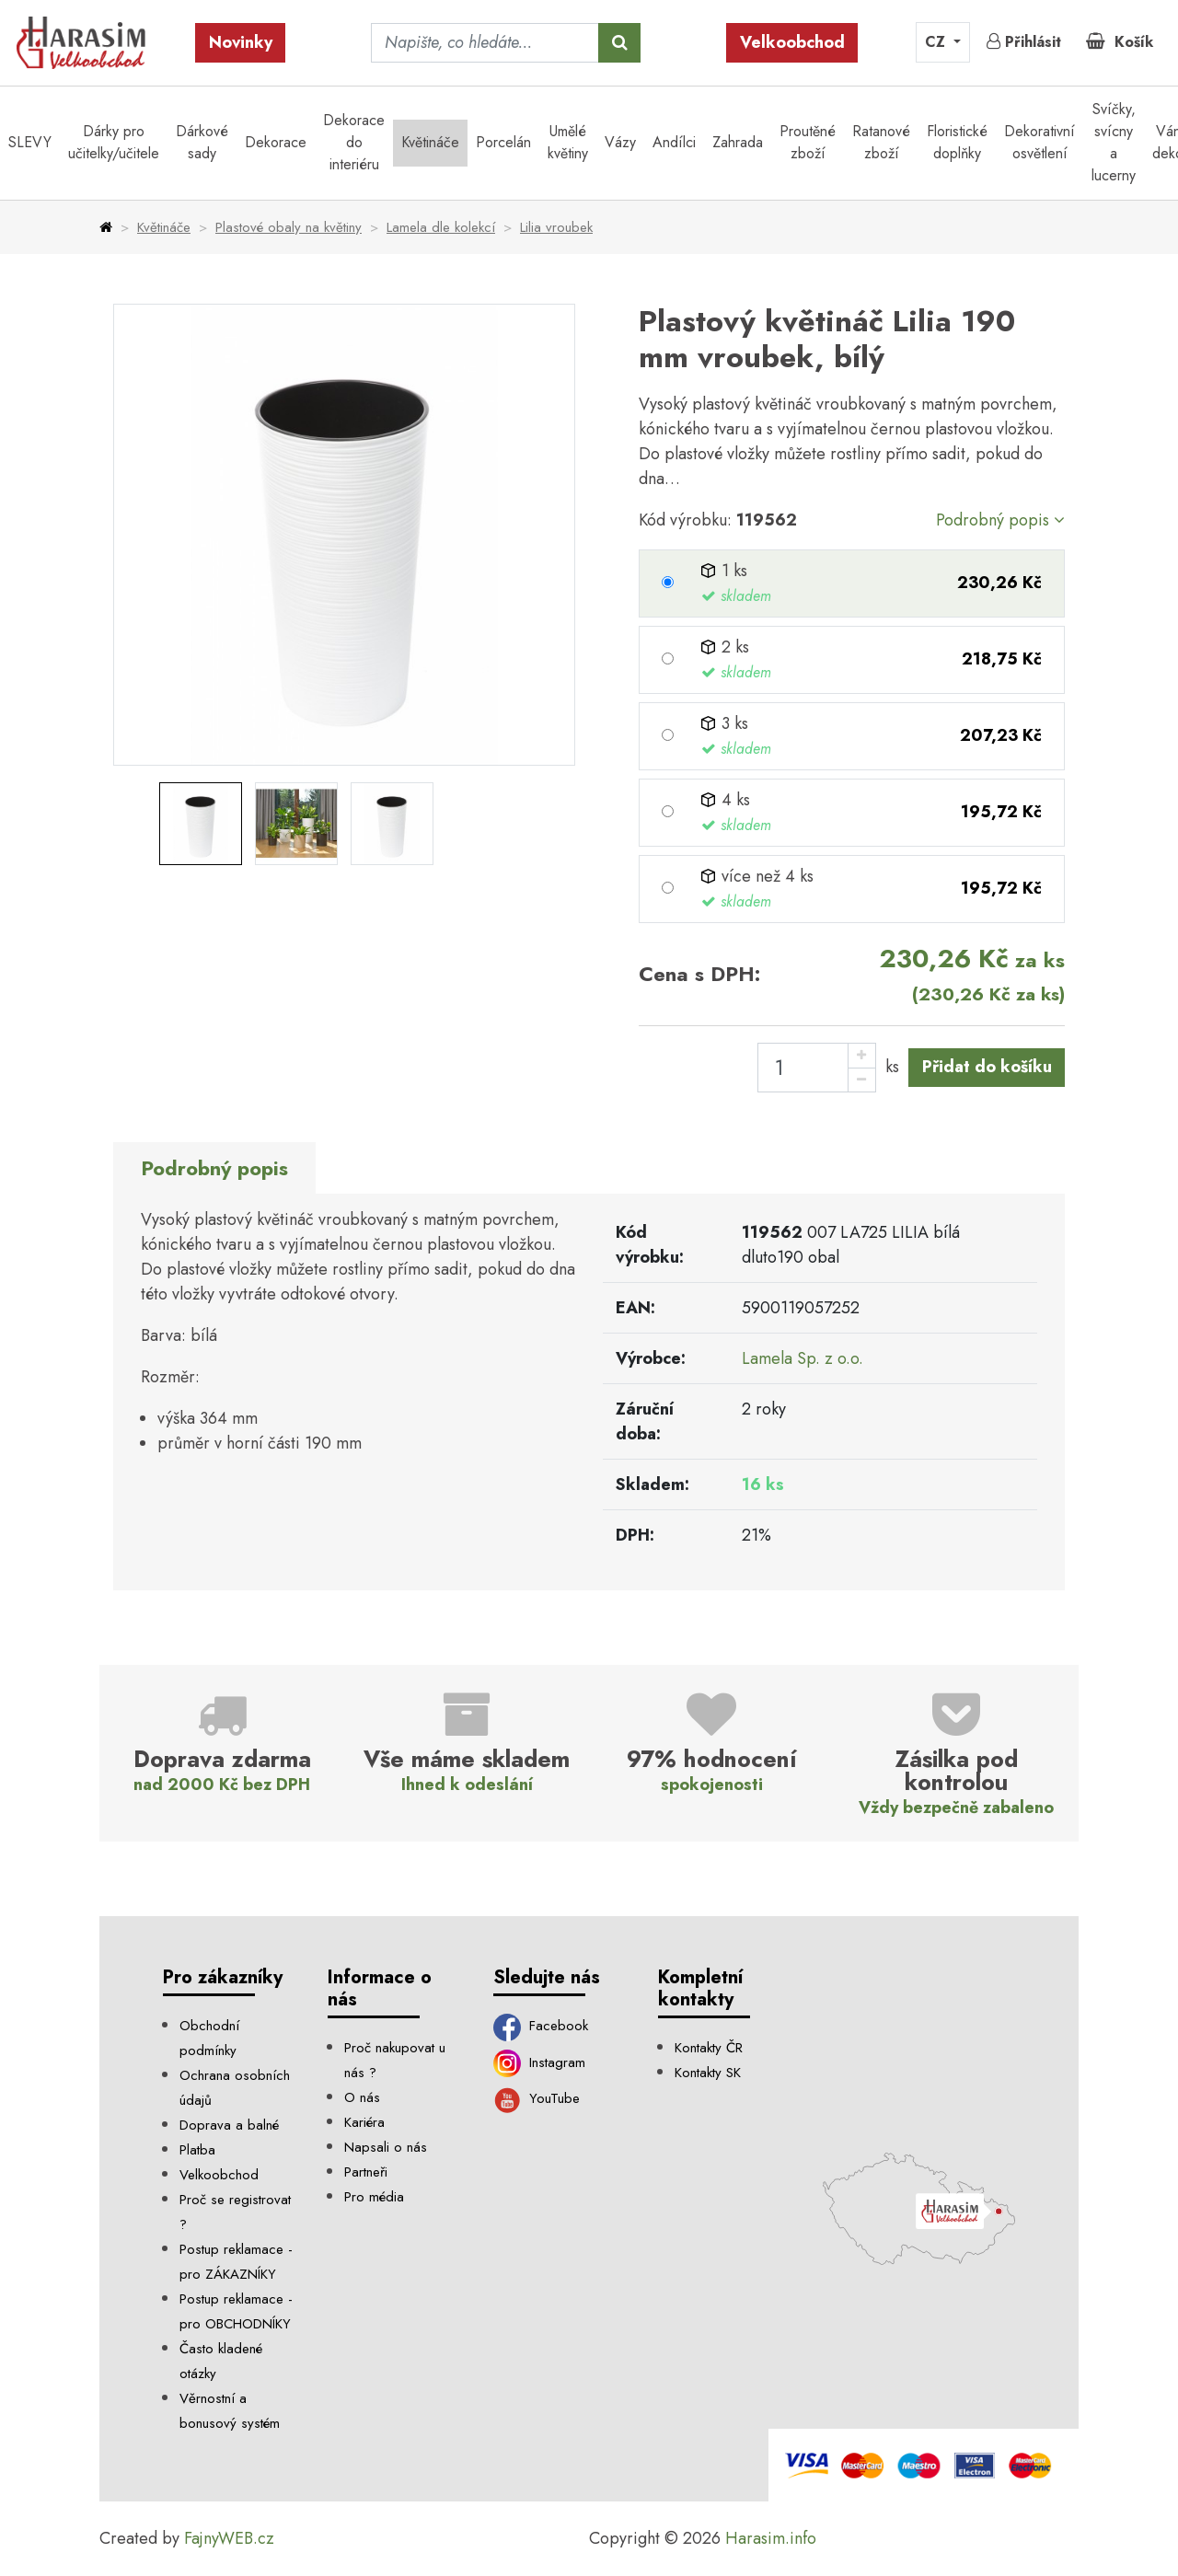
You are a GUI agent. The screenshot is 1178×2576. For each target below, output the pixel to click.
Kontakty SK (708, 2072)
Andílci (674, 142)
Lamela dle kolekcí (441, 227)
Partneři (365, 2172)
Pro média (374, 2197)
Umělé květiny (568, 142)
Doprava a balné (229, 2125)
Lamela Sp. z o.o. (802, 1358)
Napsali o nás (385, 2147)
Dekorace (275, 142)
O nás (362, 2097)
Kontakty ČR (709, 2048)
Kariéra (364, 2122)
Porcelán (503, 142)
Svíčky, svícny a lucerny (1113, 142)
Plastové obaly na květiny (288, 227)
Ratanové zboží (881, 142)
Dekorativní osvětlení (1039, 142)
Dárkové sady (202, 142)
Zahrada (737, 142)
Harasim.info (770, 2538)
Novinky (240, 42)
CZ (937, 41)
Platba (197, 2150)
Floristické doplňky (957, 142)
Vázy (620, 142)
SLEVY (30, 142)
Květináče (430, 142)
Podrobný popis (1000, 520)
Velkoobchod (792, 42)
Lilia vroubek (556, 227)
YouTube (537, 2098)
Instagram (539, 2062)
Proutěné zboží (808, 142)
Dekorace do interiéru (354, 142)
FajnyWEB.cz (229, 2538)
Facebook (541, 2026)
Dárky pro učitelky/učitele (113, 142)
